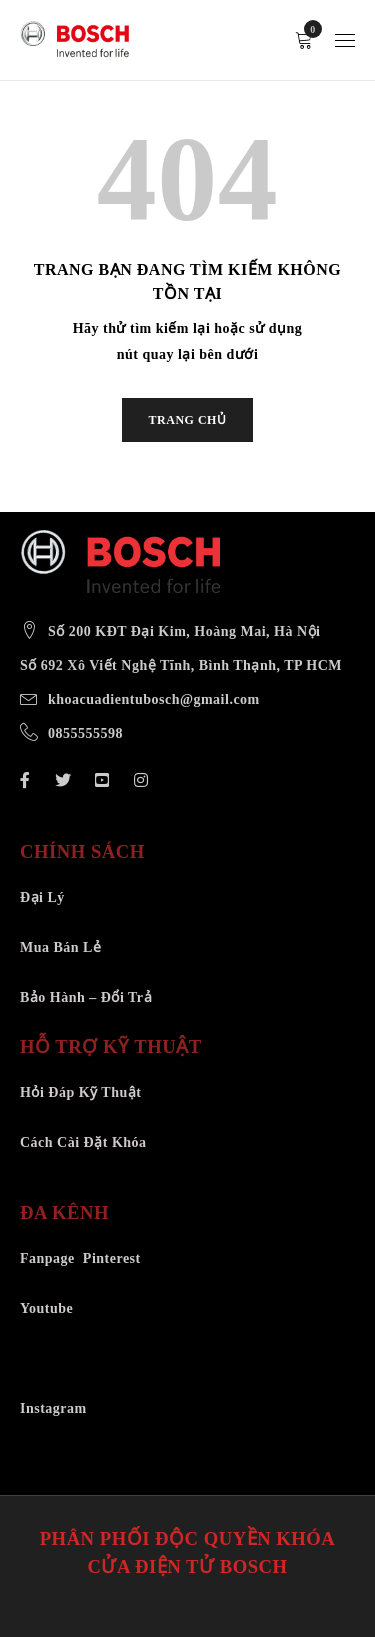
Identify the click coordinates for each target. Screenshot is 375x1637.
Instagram (53, 1408)
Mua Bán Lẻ (60, 947)
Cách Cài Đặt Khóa (83, 1142)
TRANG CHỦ (188, 420)
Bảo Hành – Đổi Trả (86, 997)
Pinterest (112, 1258)
